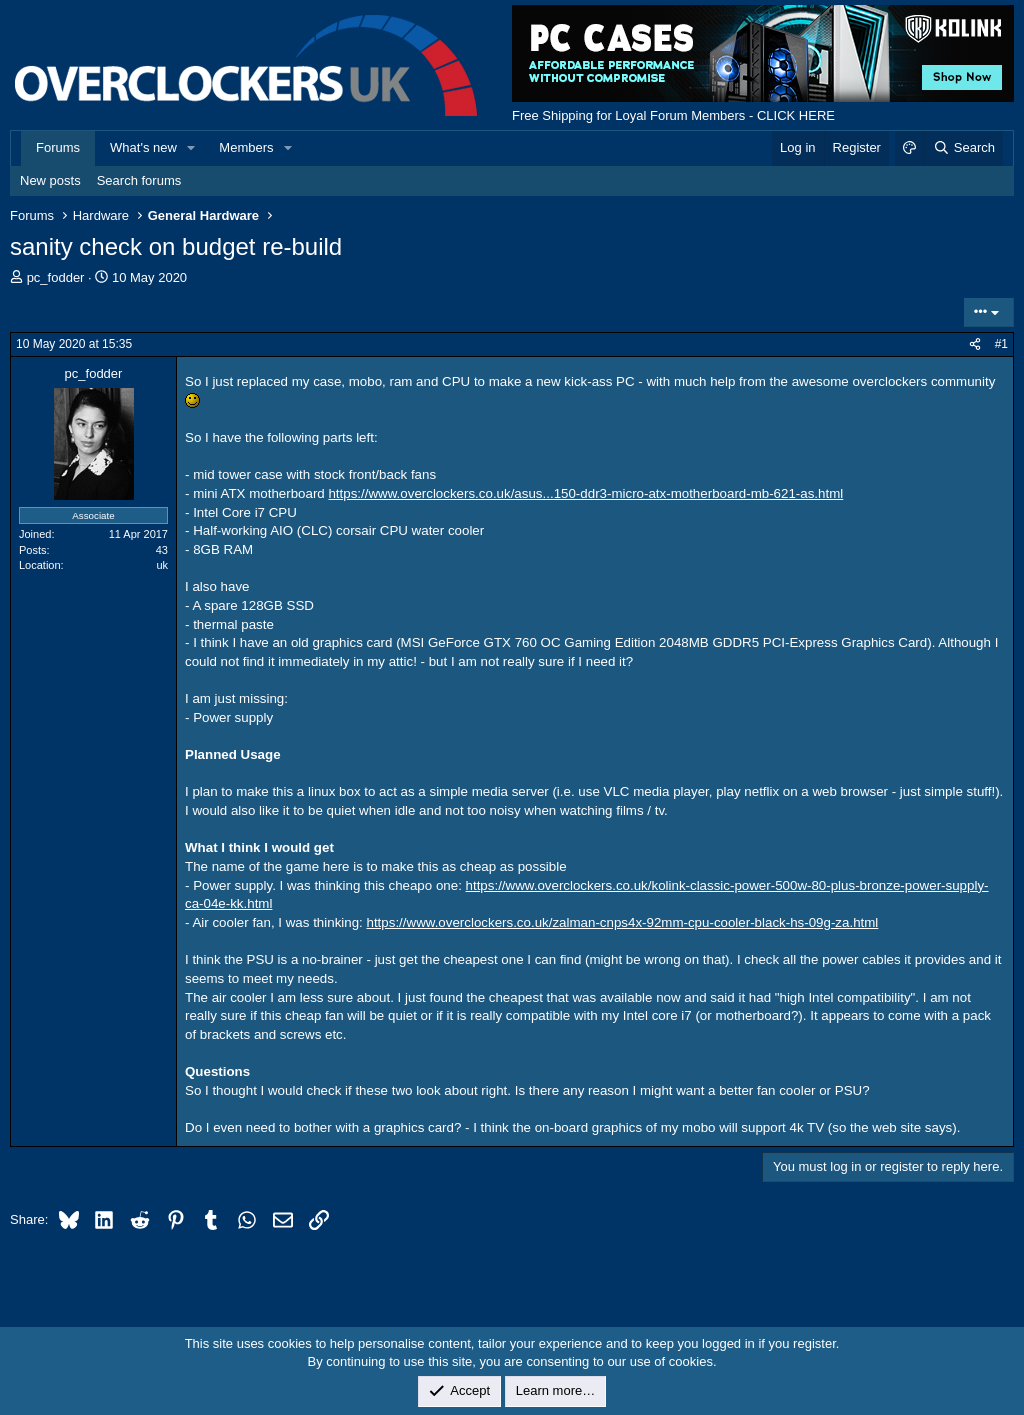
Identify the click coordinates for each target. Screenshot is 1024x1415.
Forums (58, 147)
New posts (50, 180)
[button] (192, 148)
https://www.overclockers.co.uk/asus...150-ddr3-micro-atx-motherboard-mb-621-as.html (585, 493)
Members (246, 147)
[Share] (975, 344)
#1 (1001, 344)
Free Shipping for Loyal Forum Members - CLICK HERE (673, 115)
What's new (143, 147)
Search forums (139, 180)
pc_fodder (56, 277)
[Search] (963, 148)
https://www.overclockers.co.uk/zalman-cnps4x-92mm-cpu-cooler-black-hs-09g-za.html (623, 922)
